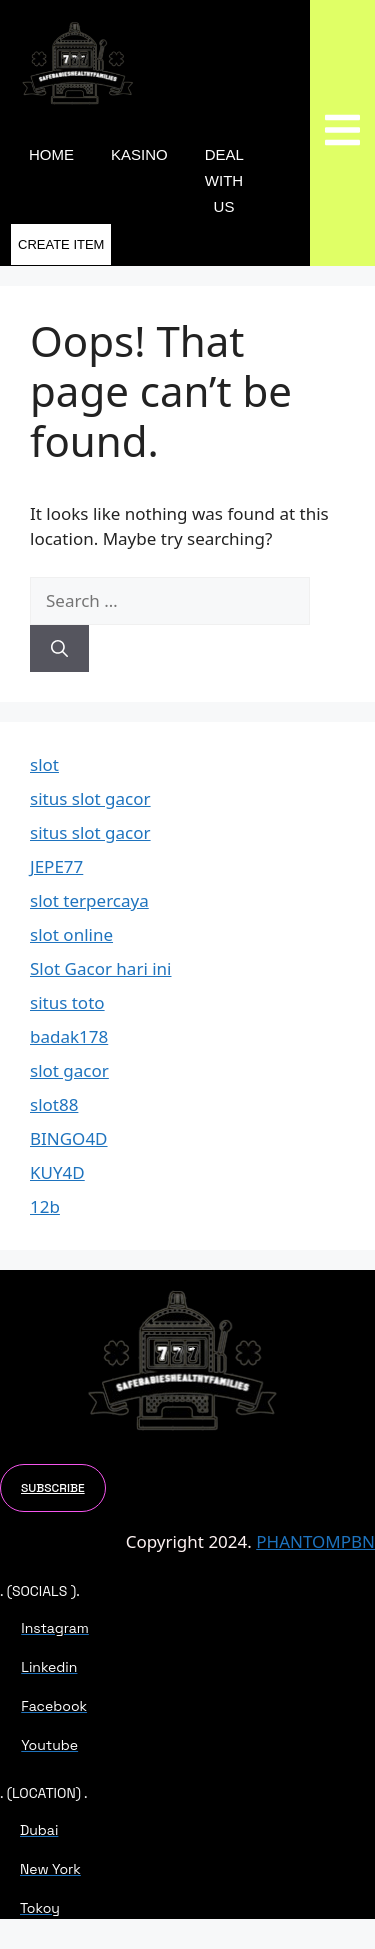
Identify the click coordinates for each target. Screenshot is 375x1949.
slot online (71, 934)
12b (45, 1206)
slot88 (54, 1104)
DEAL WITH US (224, 180)
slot (44, 764)
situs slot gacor (90, 798)
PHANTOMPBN (315, 1541)
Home (51, 154)
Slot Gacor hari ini (101, 968)
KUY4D (57, 1172)
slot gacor (69, 1070)
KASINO (139, 154)
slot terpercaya (89, 900)
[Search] (59, 649)
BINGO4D (69, 1138)
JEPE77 (56, 866)
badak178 (69, 1036)
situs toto (67, 1002)
